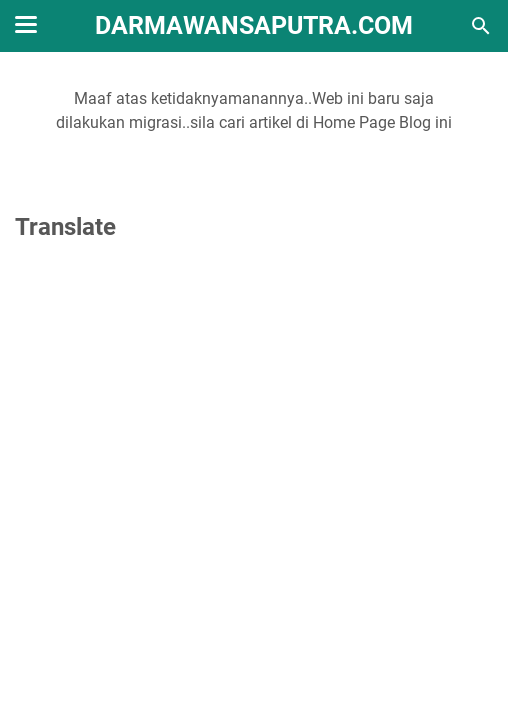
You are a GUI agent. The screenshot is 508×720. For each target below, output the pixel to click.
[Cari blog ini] (481, 26)
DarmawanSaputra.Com (254, 25)
